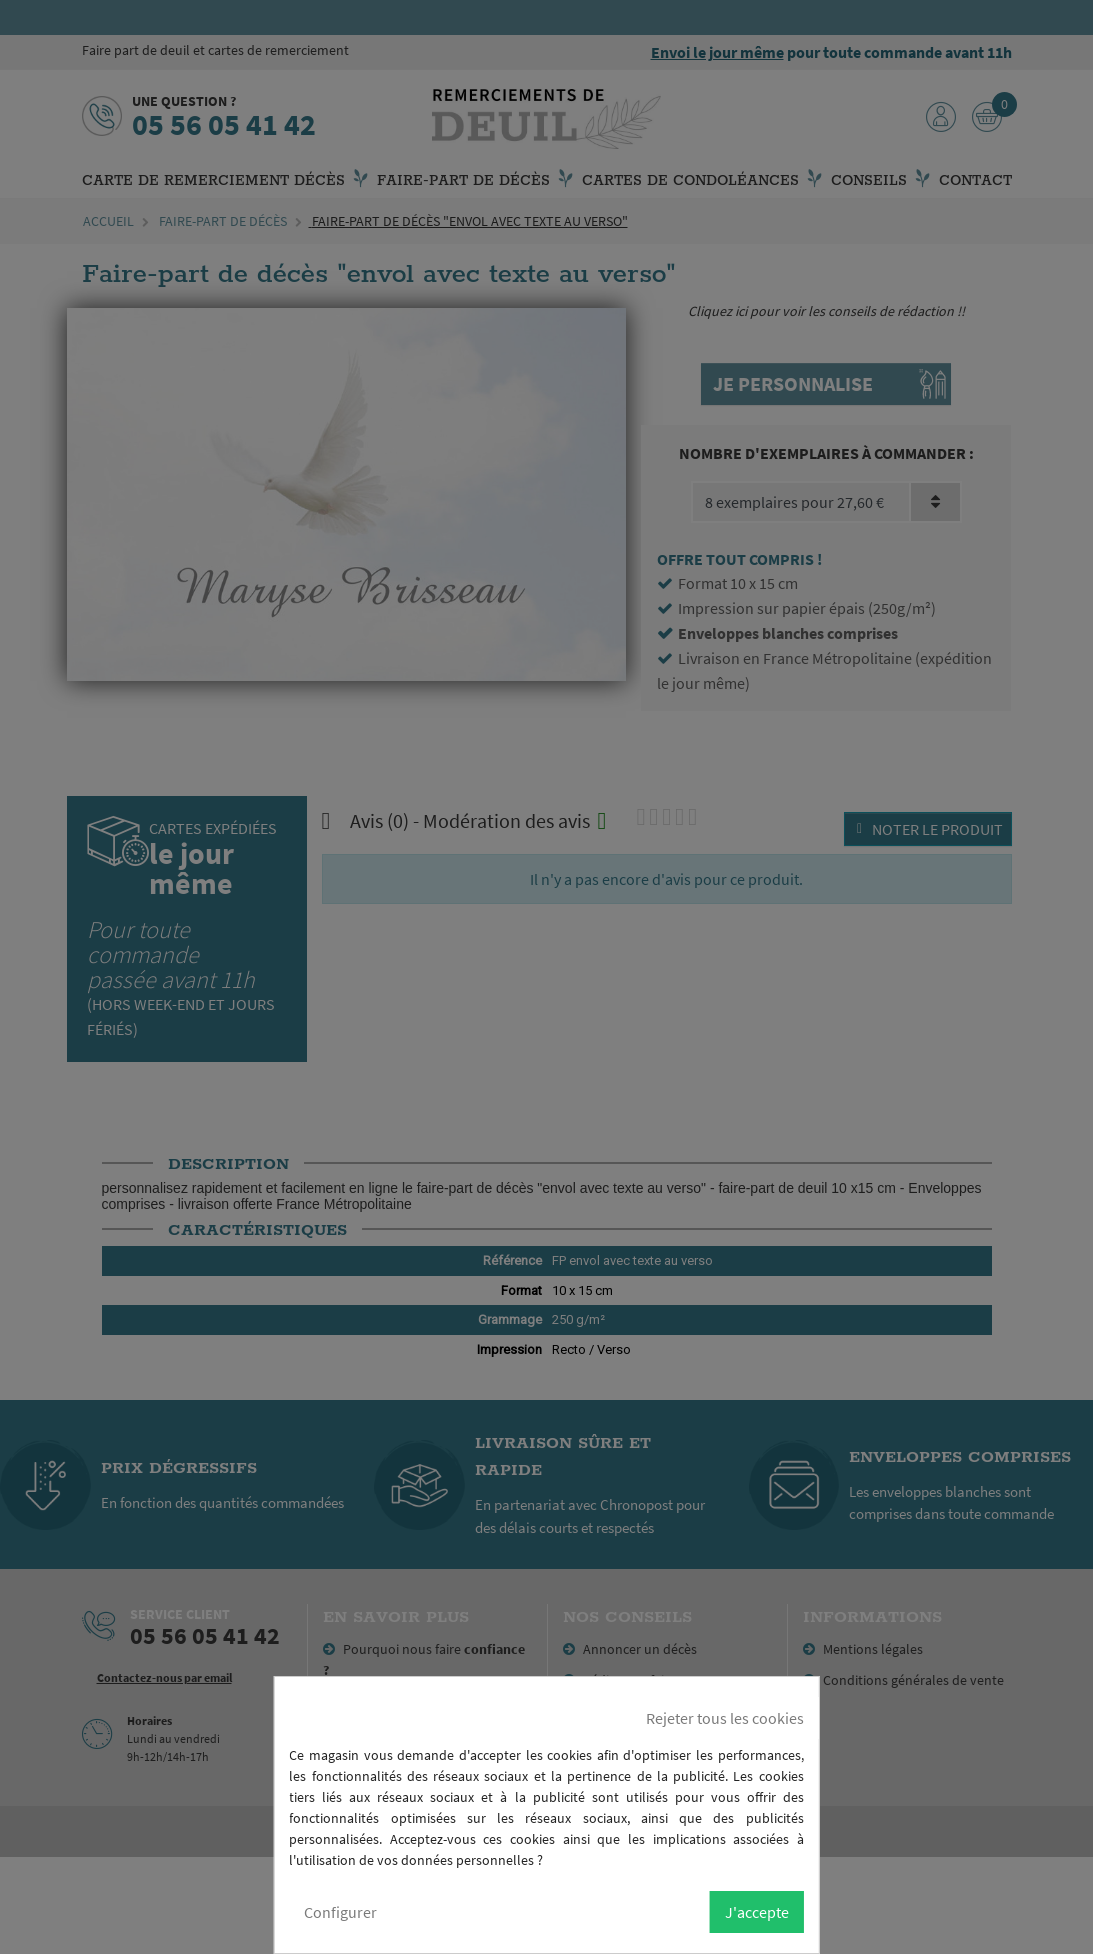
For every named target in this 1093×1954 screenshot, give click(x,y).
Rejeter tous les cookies (725, 1718)
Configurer (340, 1912)
